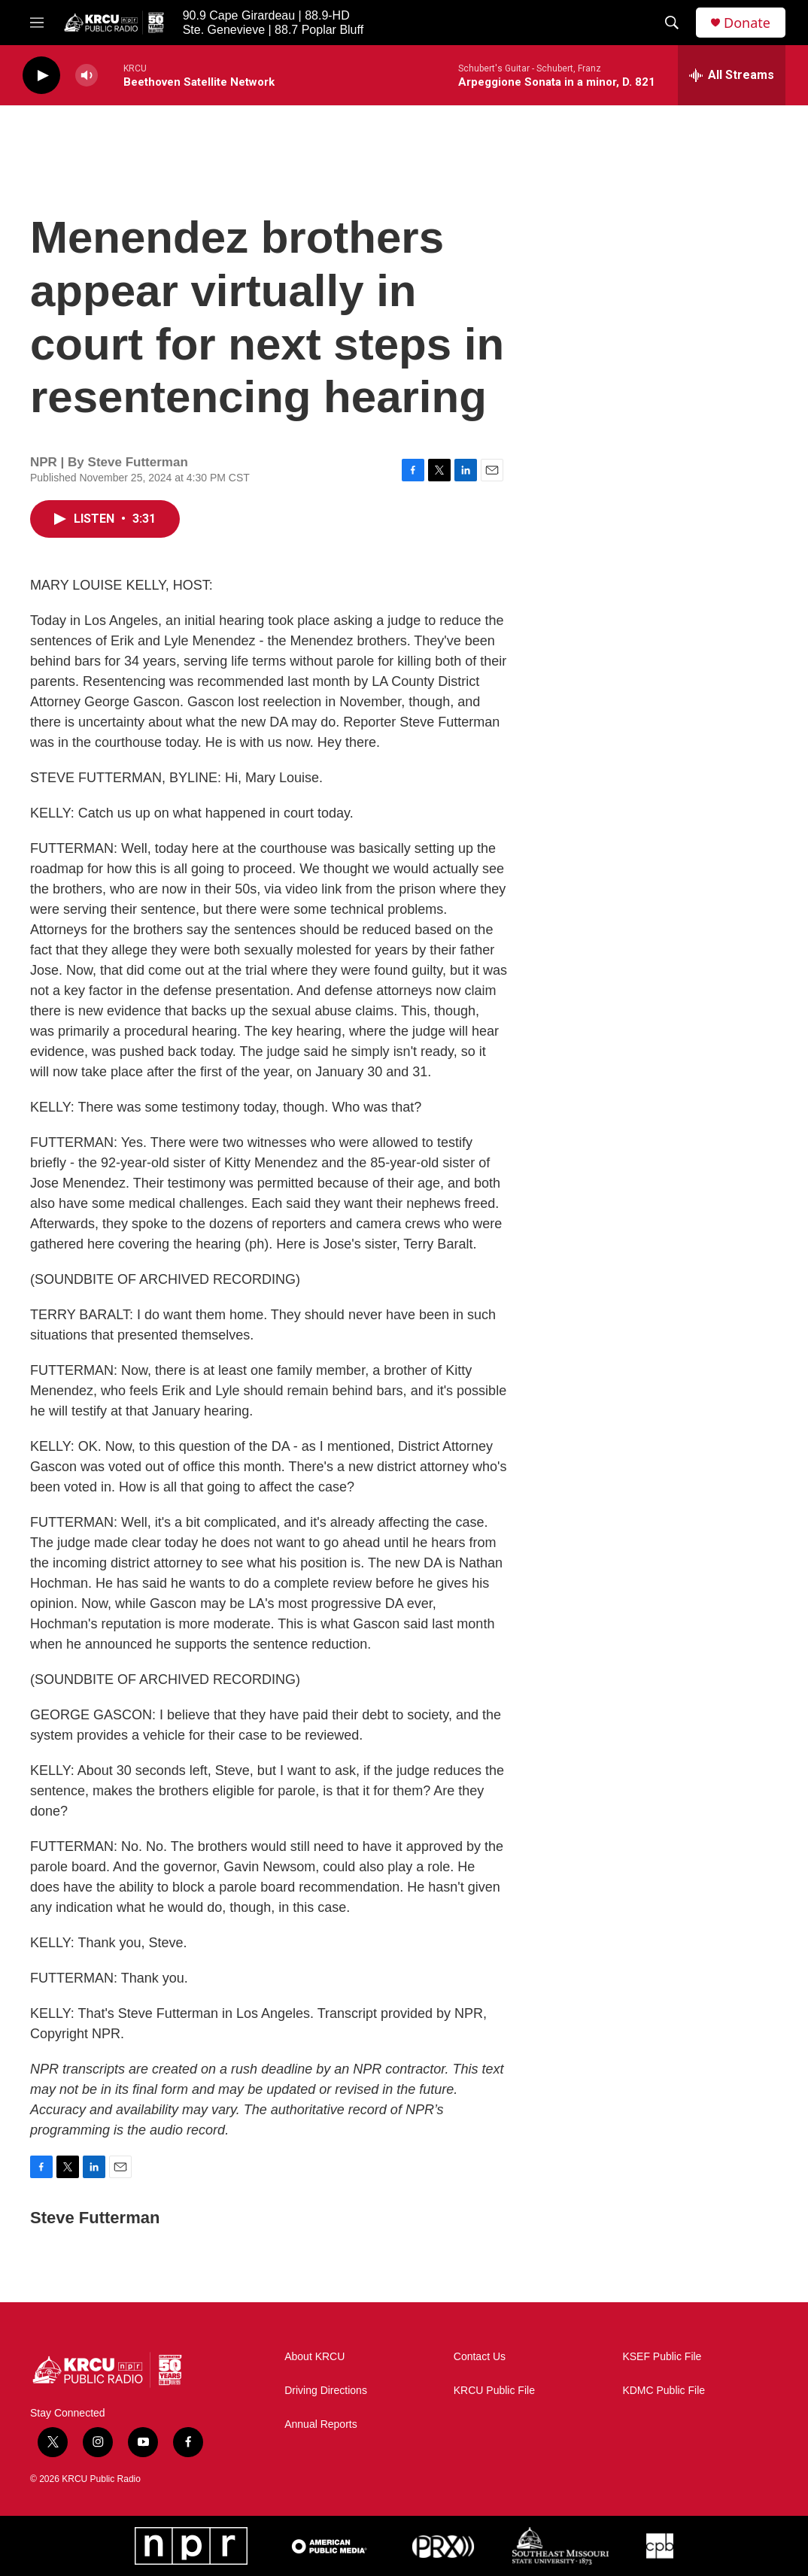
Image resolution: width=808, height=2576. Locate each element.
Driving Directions (325, 2390)
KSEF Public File (661, 2356)
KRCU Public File (494, 2390)
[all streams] (731, 75)
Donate (747, 23)
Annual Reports (320, 2424)
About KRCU (314, 2356)
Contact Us (480, 2356)
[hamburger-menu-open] (37, 23)
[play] (41, 75)
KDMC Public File (663, 2390)
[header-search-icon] (672, 22)
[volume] (86, 76)
